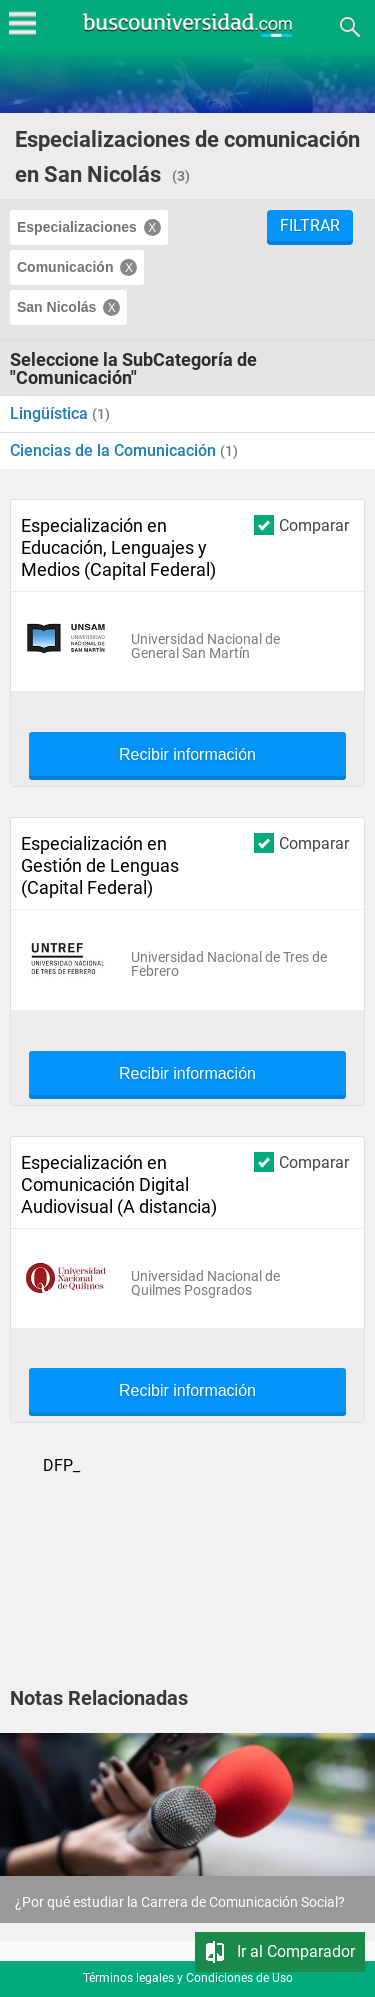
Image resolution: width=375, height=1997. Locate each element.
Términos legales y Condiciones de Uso (188, 1978)
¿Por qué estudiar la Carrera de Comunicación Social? (180, 1902)
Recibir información (187, 755)
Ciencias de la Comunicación (115, 450)
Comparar (301, 524)
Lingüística (51, 413)
